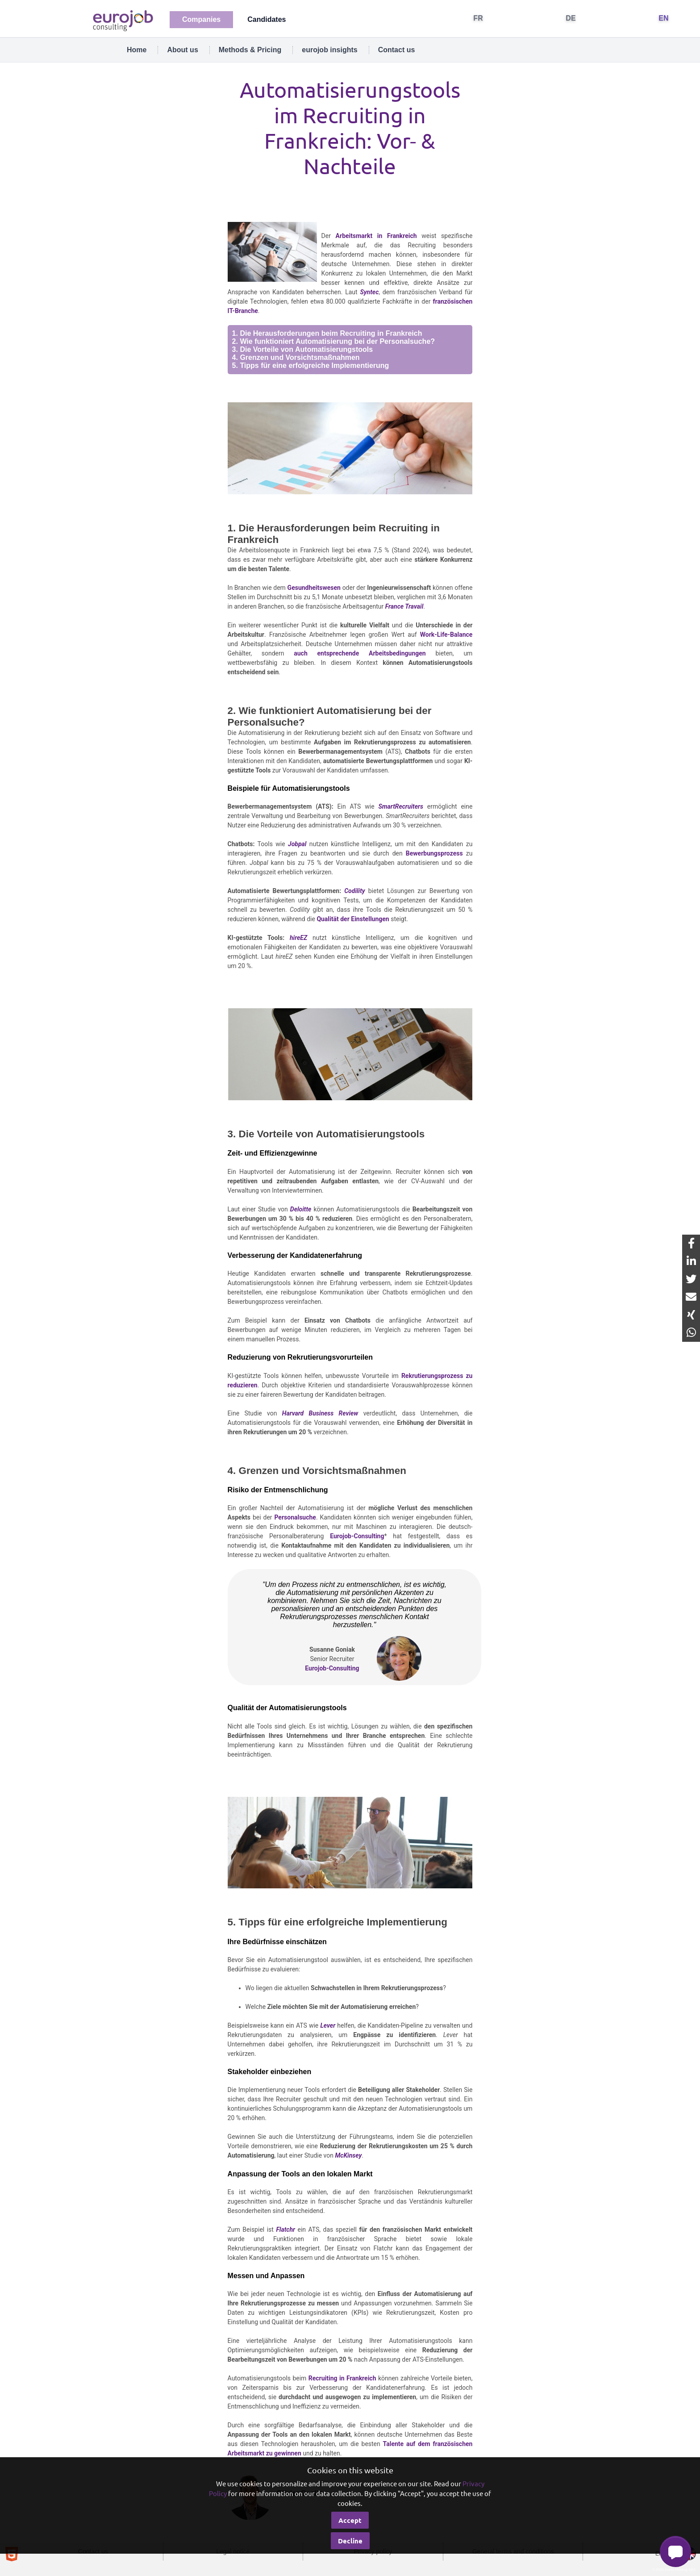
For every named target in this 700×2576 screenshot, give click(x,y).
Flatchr (285, 2229)
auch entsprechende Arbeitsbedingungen (359, 653)
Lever (327, 2025)
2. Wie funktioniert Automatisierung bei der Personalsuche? (333, 341)
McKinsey (348, 2155)
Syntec (369, 292)
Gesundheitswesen (314, 587)
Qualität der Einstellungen (353, 919)
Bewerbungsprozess (434, 853)
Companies (201, 19)
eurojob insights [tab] (329, 50)
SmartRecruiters (400, 806)
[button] (675, 2551)
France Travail (404, 606)
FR (478, 18)
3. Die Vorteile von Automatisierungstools (302, 349)
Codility (354, 890)
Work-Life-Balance (446, 634)
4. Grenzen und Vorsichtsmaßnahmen (296, 357)
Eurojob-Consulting (357, 1536)
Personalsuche (295, 1517)
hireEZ (298, 937)
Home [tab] (136, 50)
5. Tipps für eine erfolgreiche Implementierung (310, 365)
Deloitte (301, 1209)
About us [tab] (182, 50)
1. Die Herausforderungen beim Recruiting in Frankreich (327, 333)
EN (663, 18)
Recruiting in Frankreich (342, 2378)
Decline (350, 2540)
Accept (350, 2520)
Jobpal (297, 844)
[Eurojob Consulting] (122, 20)
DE (571, 18)
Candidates (266, 19)
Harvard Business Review (320, 1413)
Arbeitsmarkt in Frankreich (376, 235)
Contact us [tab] (396, 50)
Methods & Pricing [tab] (250, 50)
